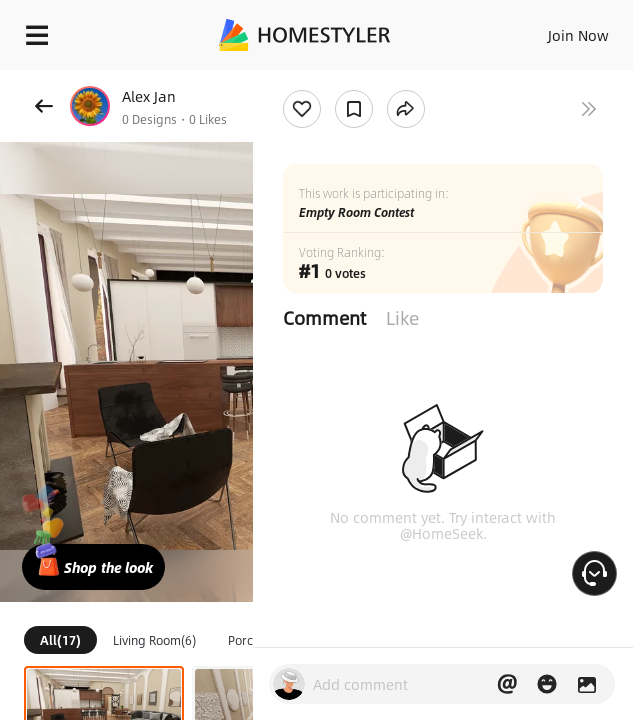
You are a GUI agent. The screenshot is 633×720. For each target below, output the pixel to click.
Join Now (578, 35)
